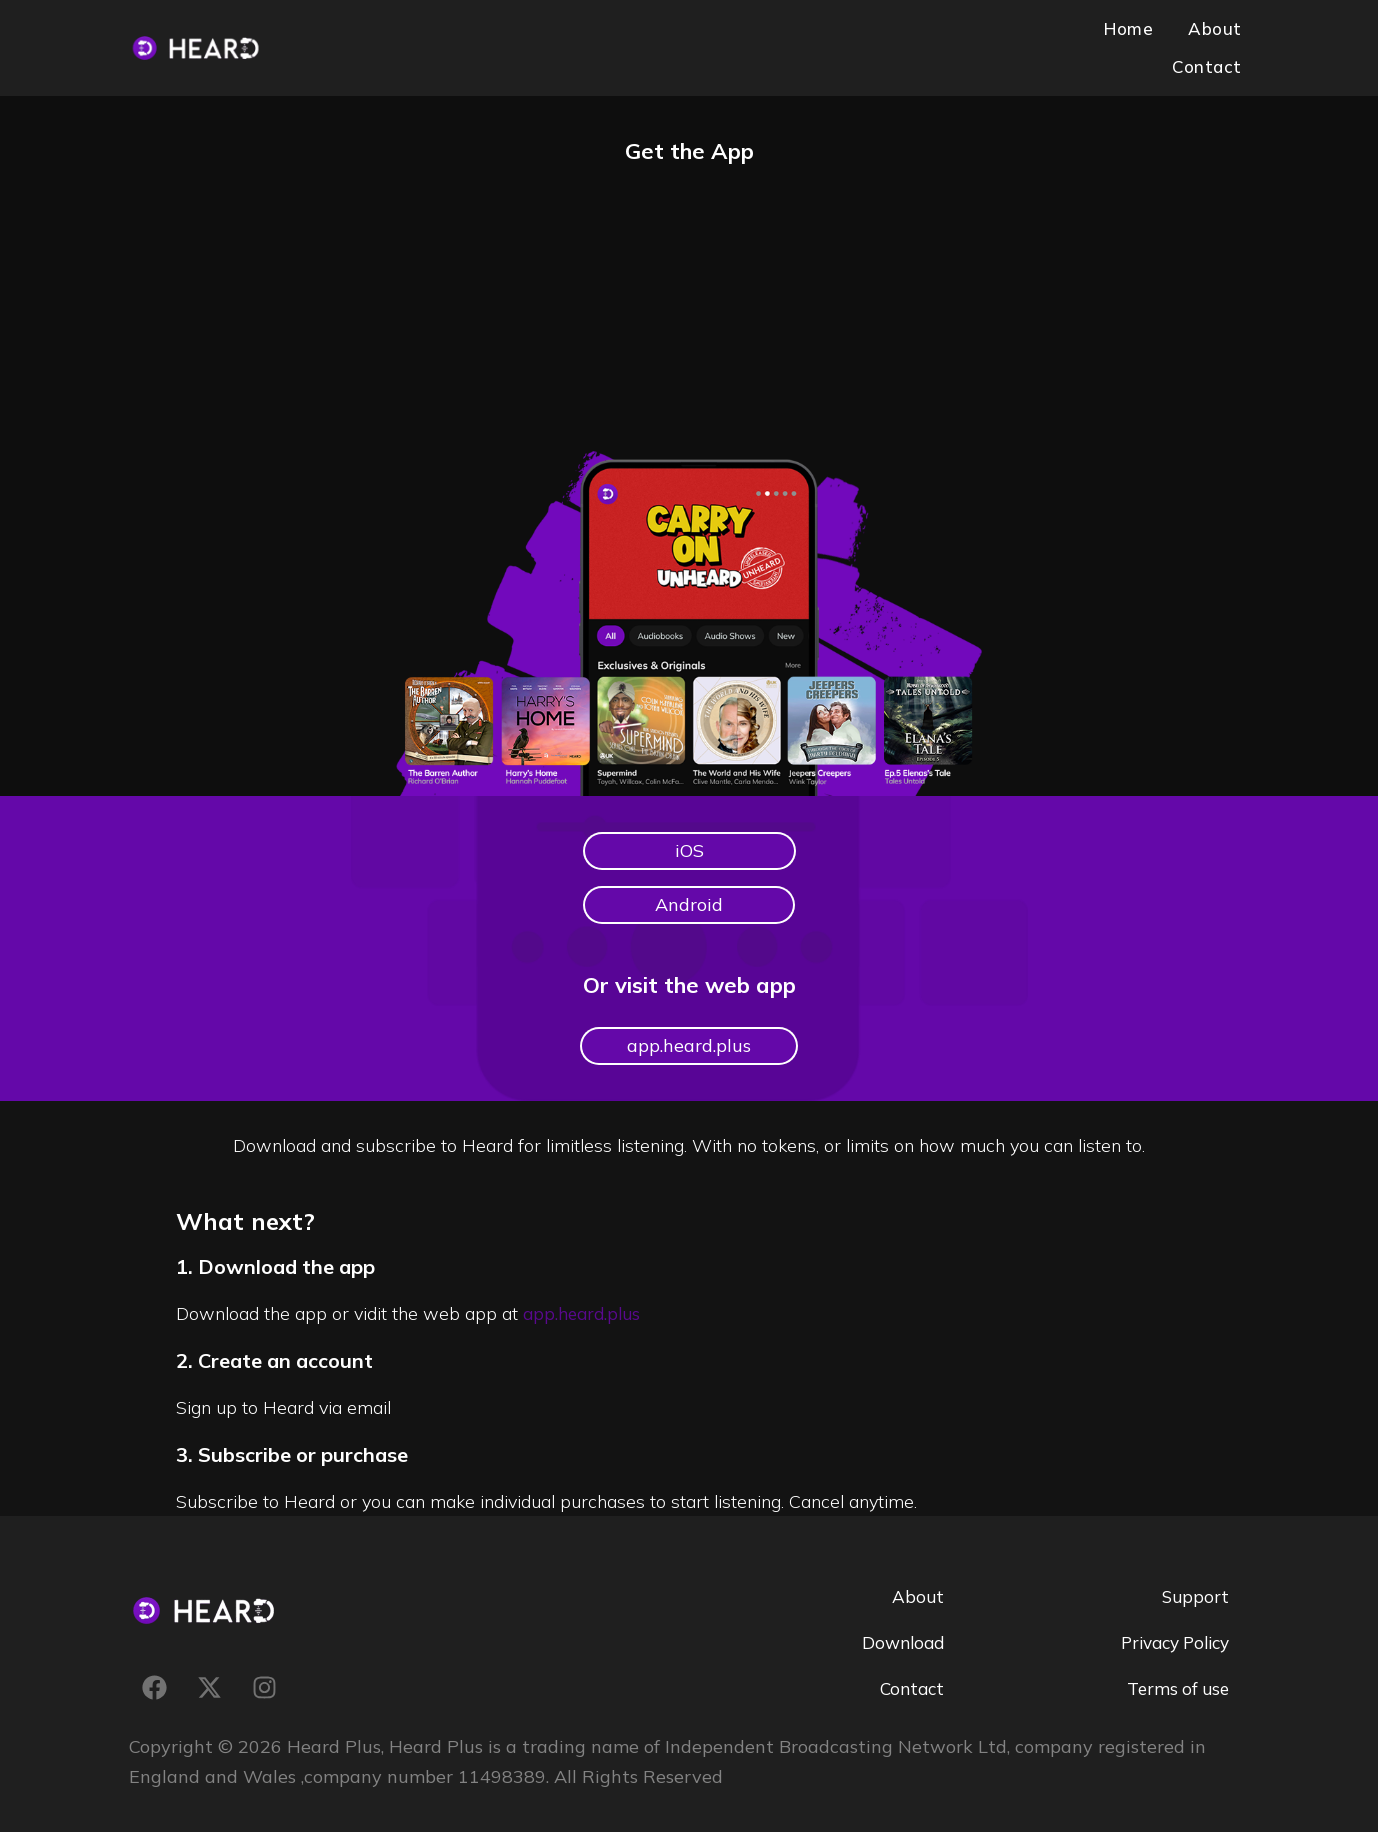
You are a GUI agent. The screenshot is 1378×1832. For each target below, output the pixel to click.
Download (900, 1625)
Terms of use (1175, 1671)
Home (1038, 38)
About (1119, 38)
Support (1194, 1579)
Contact (1210, 38)
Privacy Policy (1169, 1625)
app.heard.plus (585, 1296)
